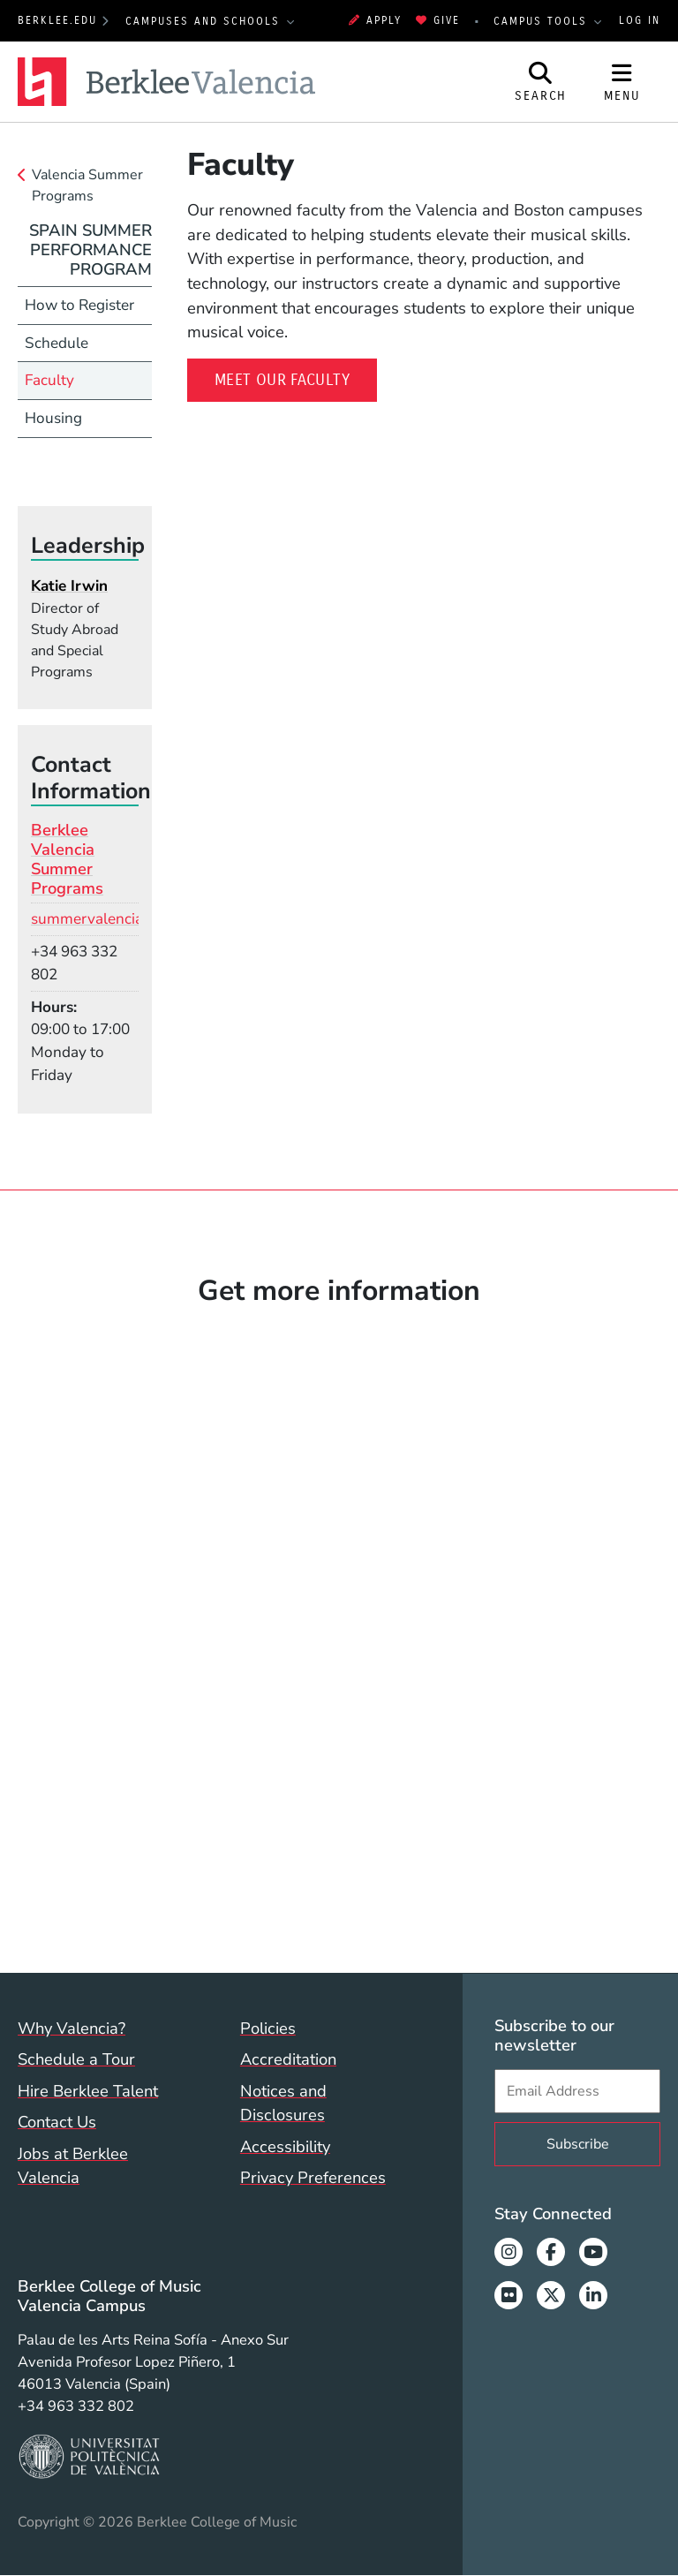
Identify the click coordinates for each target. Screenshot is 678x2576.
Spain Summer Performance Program (90, 249)
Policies (268, 2028)
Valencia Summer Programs (87, 185)
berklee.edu (57, 20)
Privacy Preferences (313, 2177)
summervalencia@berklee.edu (134, 919)
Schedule (56, 343)
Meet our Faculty (282, 379)
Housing (53, 418)
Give (438, 20)
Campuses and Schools (205, 21)
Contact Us (57, 2122)
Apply (375, 20)
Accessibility (285, 2146)
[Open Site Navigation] (622, 82)
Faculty (49, 380)
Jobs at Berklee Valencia (73, 2165)
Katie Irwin (69, 586)
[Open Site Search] (541, 82)
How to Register (79, 305)
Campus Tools (542, 21)
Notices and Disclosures (283, 2103)
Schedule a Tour (76, 2059)
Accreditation (288, 2059)
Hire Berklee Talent (88, 2091)
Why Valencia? (71, 2028)
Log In (639, 20)
